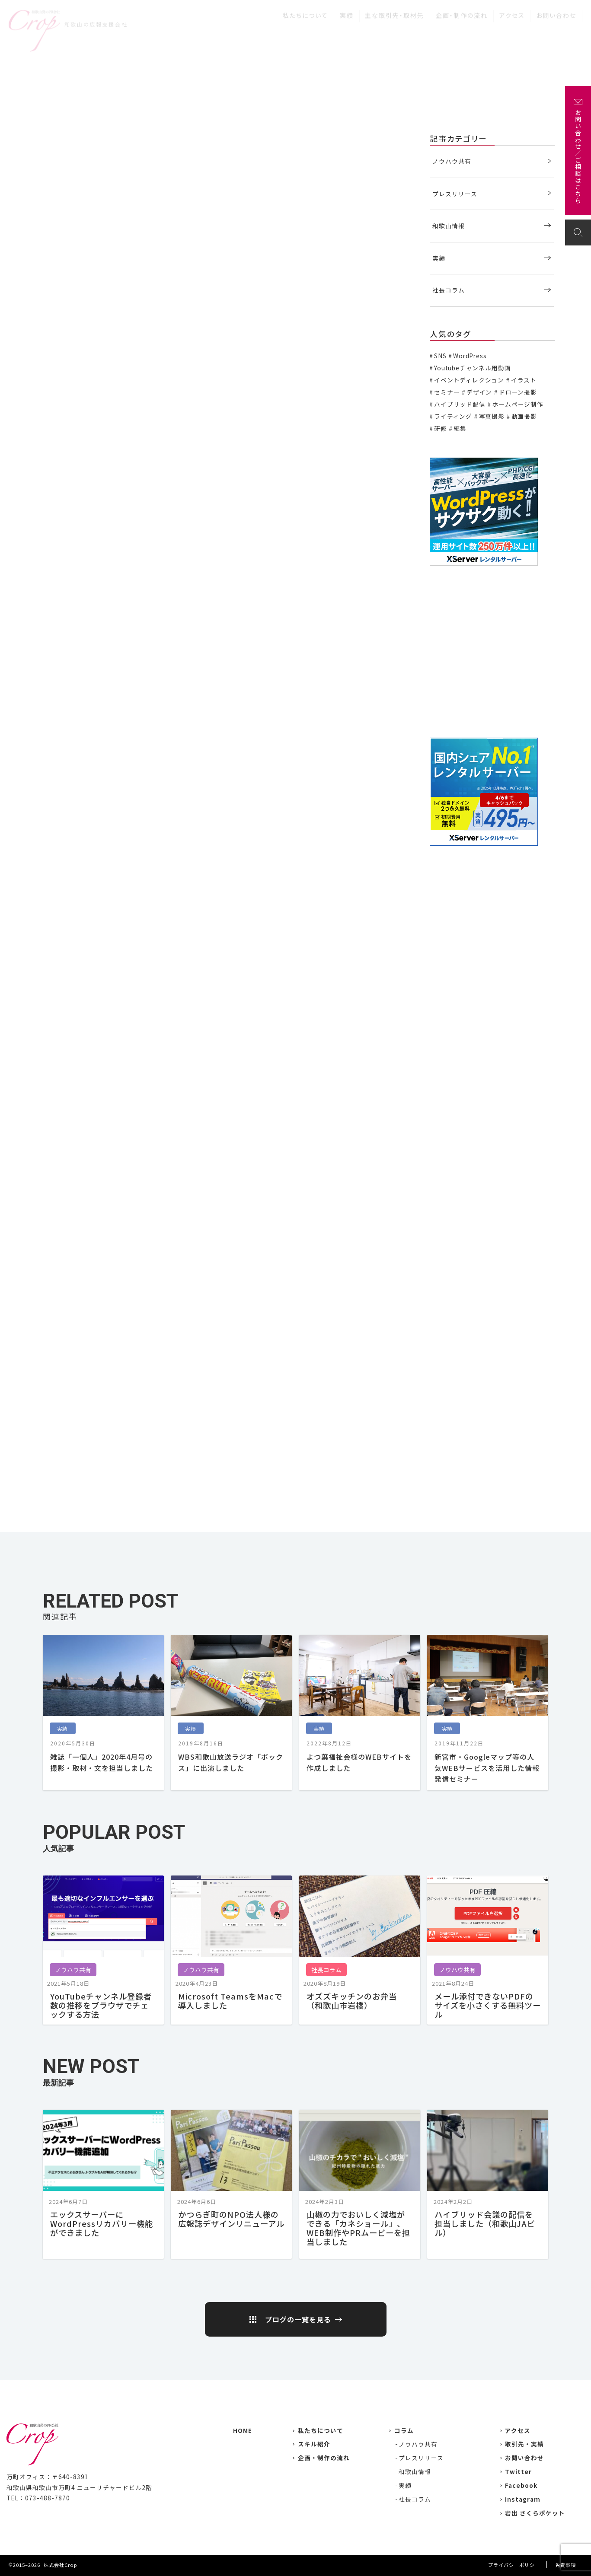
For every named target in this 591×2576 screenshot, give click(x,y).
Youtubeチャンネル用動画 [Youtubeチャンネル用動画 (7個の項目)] (472, 367)
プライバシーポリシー (514, 2564)
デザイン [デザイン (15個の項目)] (479, 392)
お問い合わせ (556, 11)
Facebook (521, 2485)
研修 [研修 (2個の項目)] (440, 428)
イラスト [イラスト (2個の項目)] (524, 380)
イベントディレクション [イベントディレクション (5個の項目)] (469, 380)
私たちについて (305, 11)
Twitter (518, 2471)
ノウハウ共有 (451, 161)
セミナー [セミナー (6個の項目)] (447, 392)
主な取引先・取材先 (394, 11)
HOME (242, 2430)
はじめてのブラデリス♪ (80, 696)
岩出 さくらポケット (535, 2513)
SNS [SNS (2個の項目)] (440, 355)
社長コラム (448, 290)
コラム (404, 2430)
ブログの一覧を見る (298, 2319)
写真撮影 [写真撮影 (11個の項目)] (492, 416)
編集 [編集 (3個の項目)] (460, 428)
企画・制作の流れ (462, 11)
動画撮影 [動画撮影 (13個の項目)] (524, 416)
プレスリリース (454, 193)
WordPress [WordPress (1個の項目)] (469, 355)
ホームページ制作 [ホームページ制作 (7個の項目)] (517, 404)
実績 (347, 11)
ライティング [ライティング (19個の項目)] (453, 416)
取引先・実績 (524, 2443)
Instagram (522, 2499)
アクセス (512, 11)
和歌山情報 (448, 225)
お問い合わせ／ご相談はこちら (578, 156)
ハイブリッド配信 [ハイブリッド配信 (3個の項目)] (460, 404)
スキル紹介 (314, 2443)
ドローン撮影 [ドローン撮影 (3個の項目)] (518, 392)
